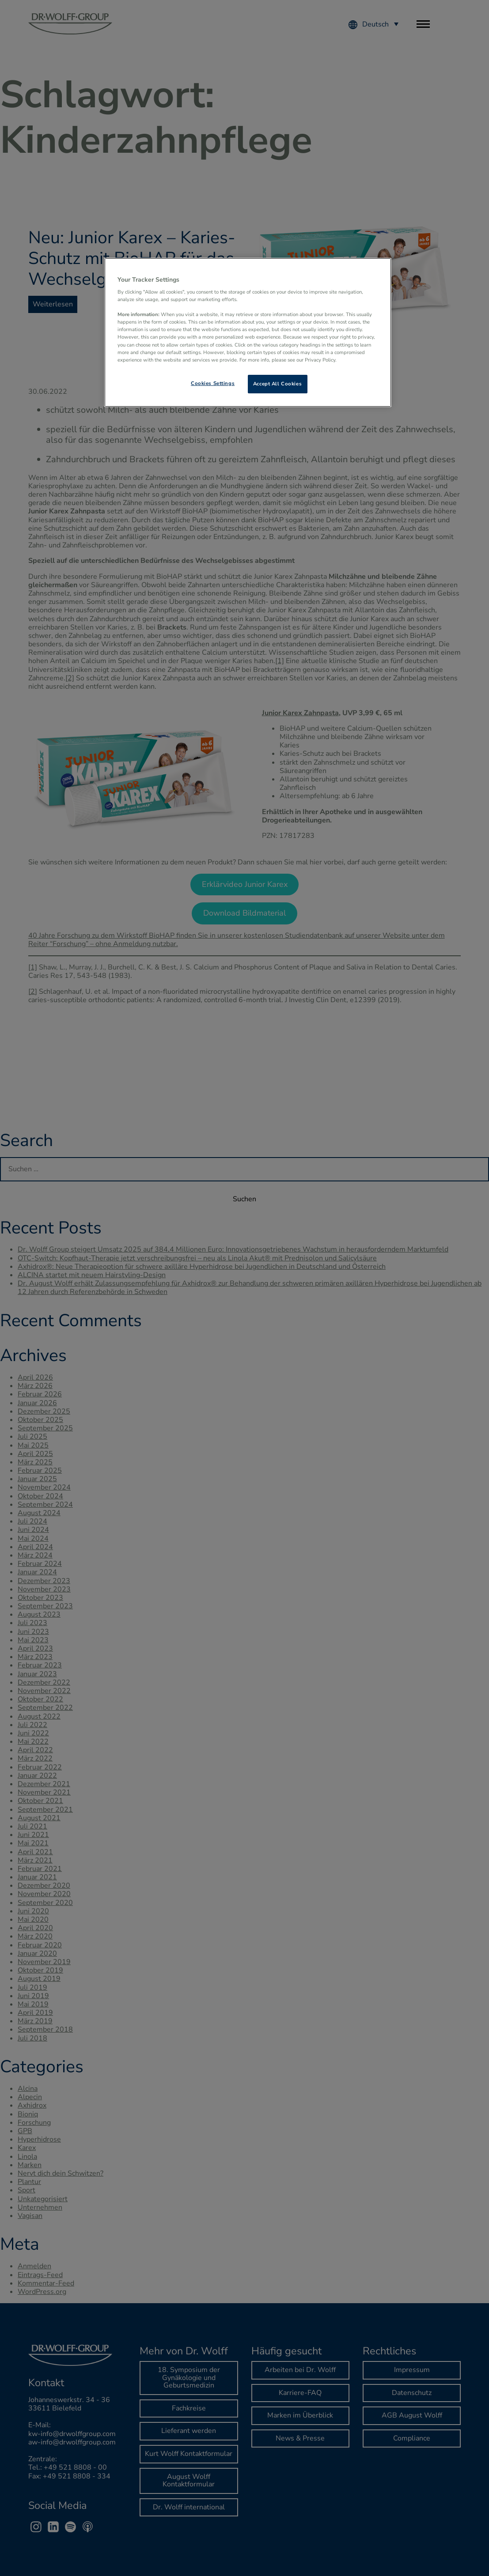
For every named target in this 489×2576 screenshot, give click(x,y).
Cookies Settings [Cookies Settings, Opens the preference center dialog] (213, 383)
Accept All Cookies (277, 383)
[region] (247, 332)
